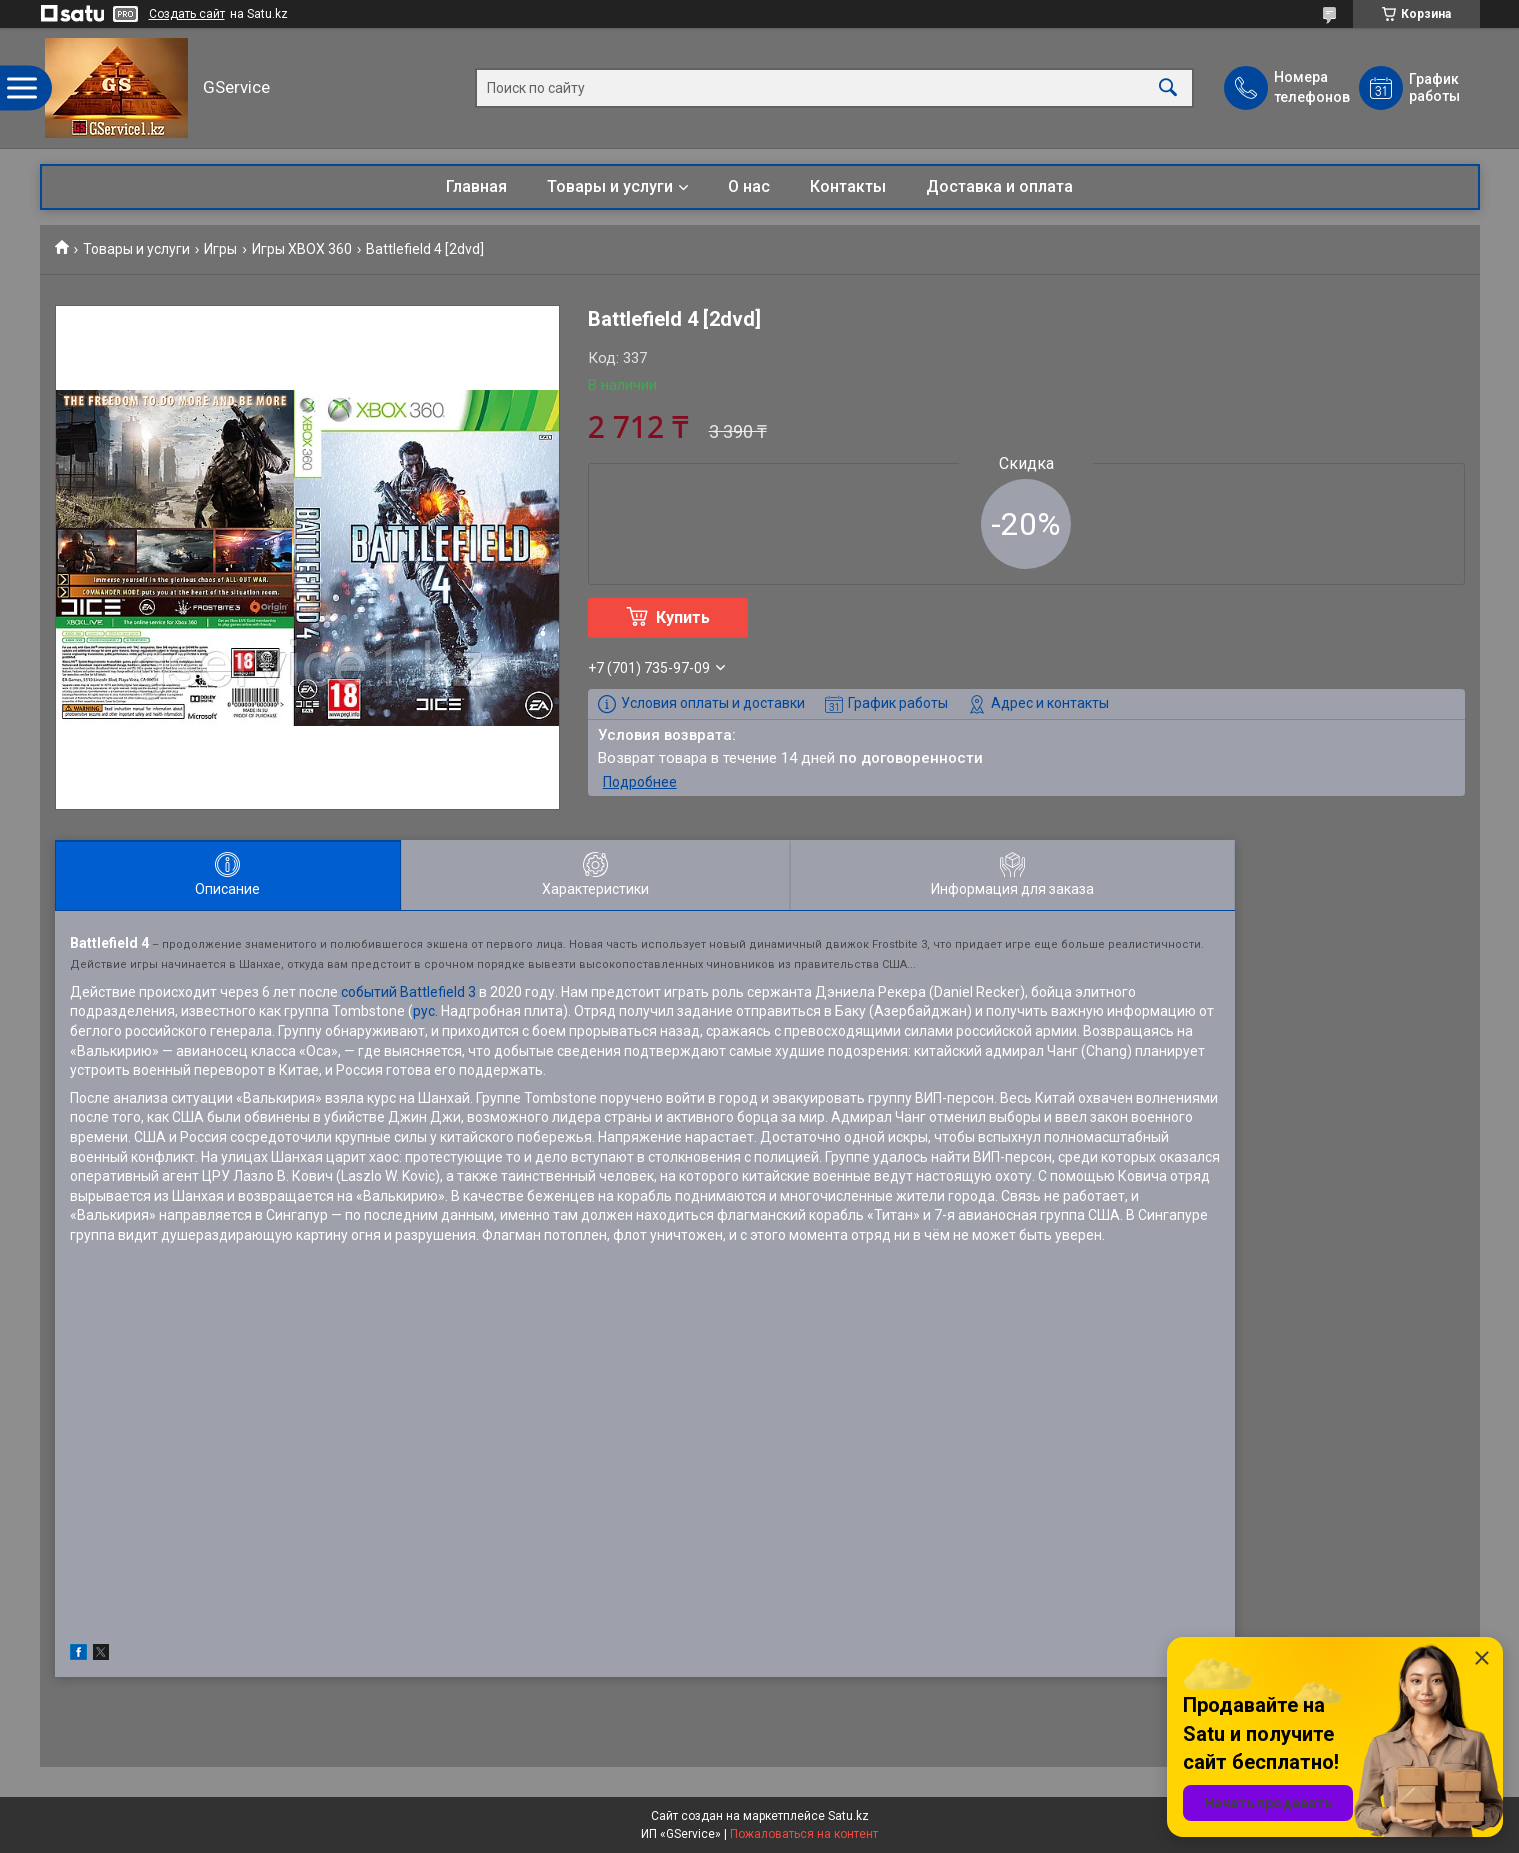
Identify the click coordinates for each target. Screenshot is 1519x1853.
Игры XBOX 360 (302, 249)
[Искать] (1168, 88)
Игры (220, 249)
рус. (425, 1011)
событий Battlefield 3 (408, 992)
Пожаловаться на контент (804, 1834)
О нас (749, 186)
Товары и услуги (610, 186)
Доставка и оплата (999, 186)
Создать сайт (187, 14)
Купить (683, 617)
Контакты (848, 186)
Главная (476, 186)
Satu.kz (848, 1816)
